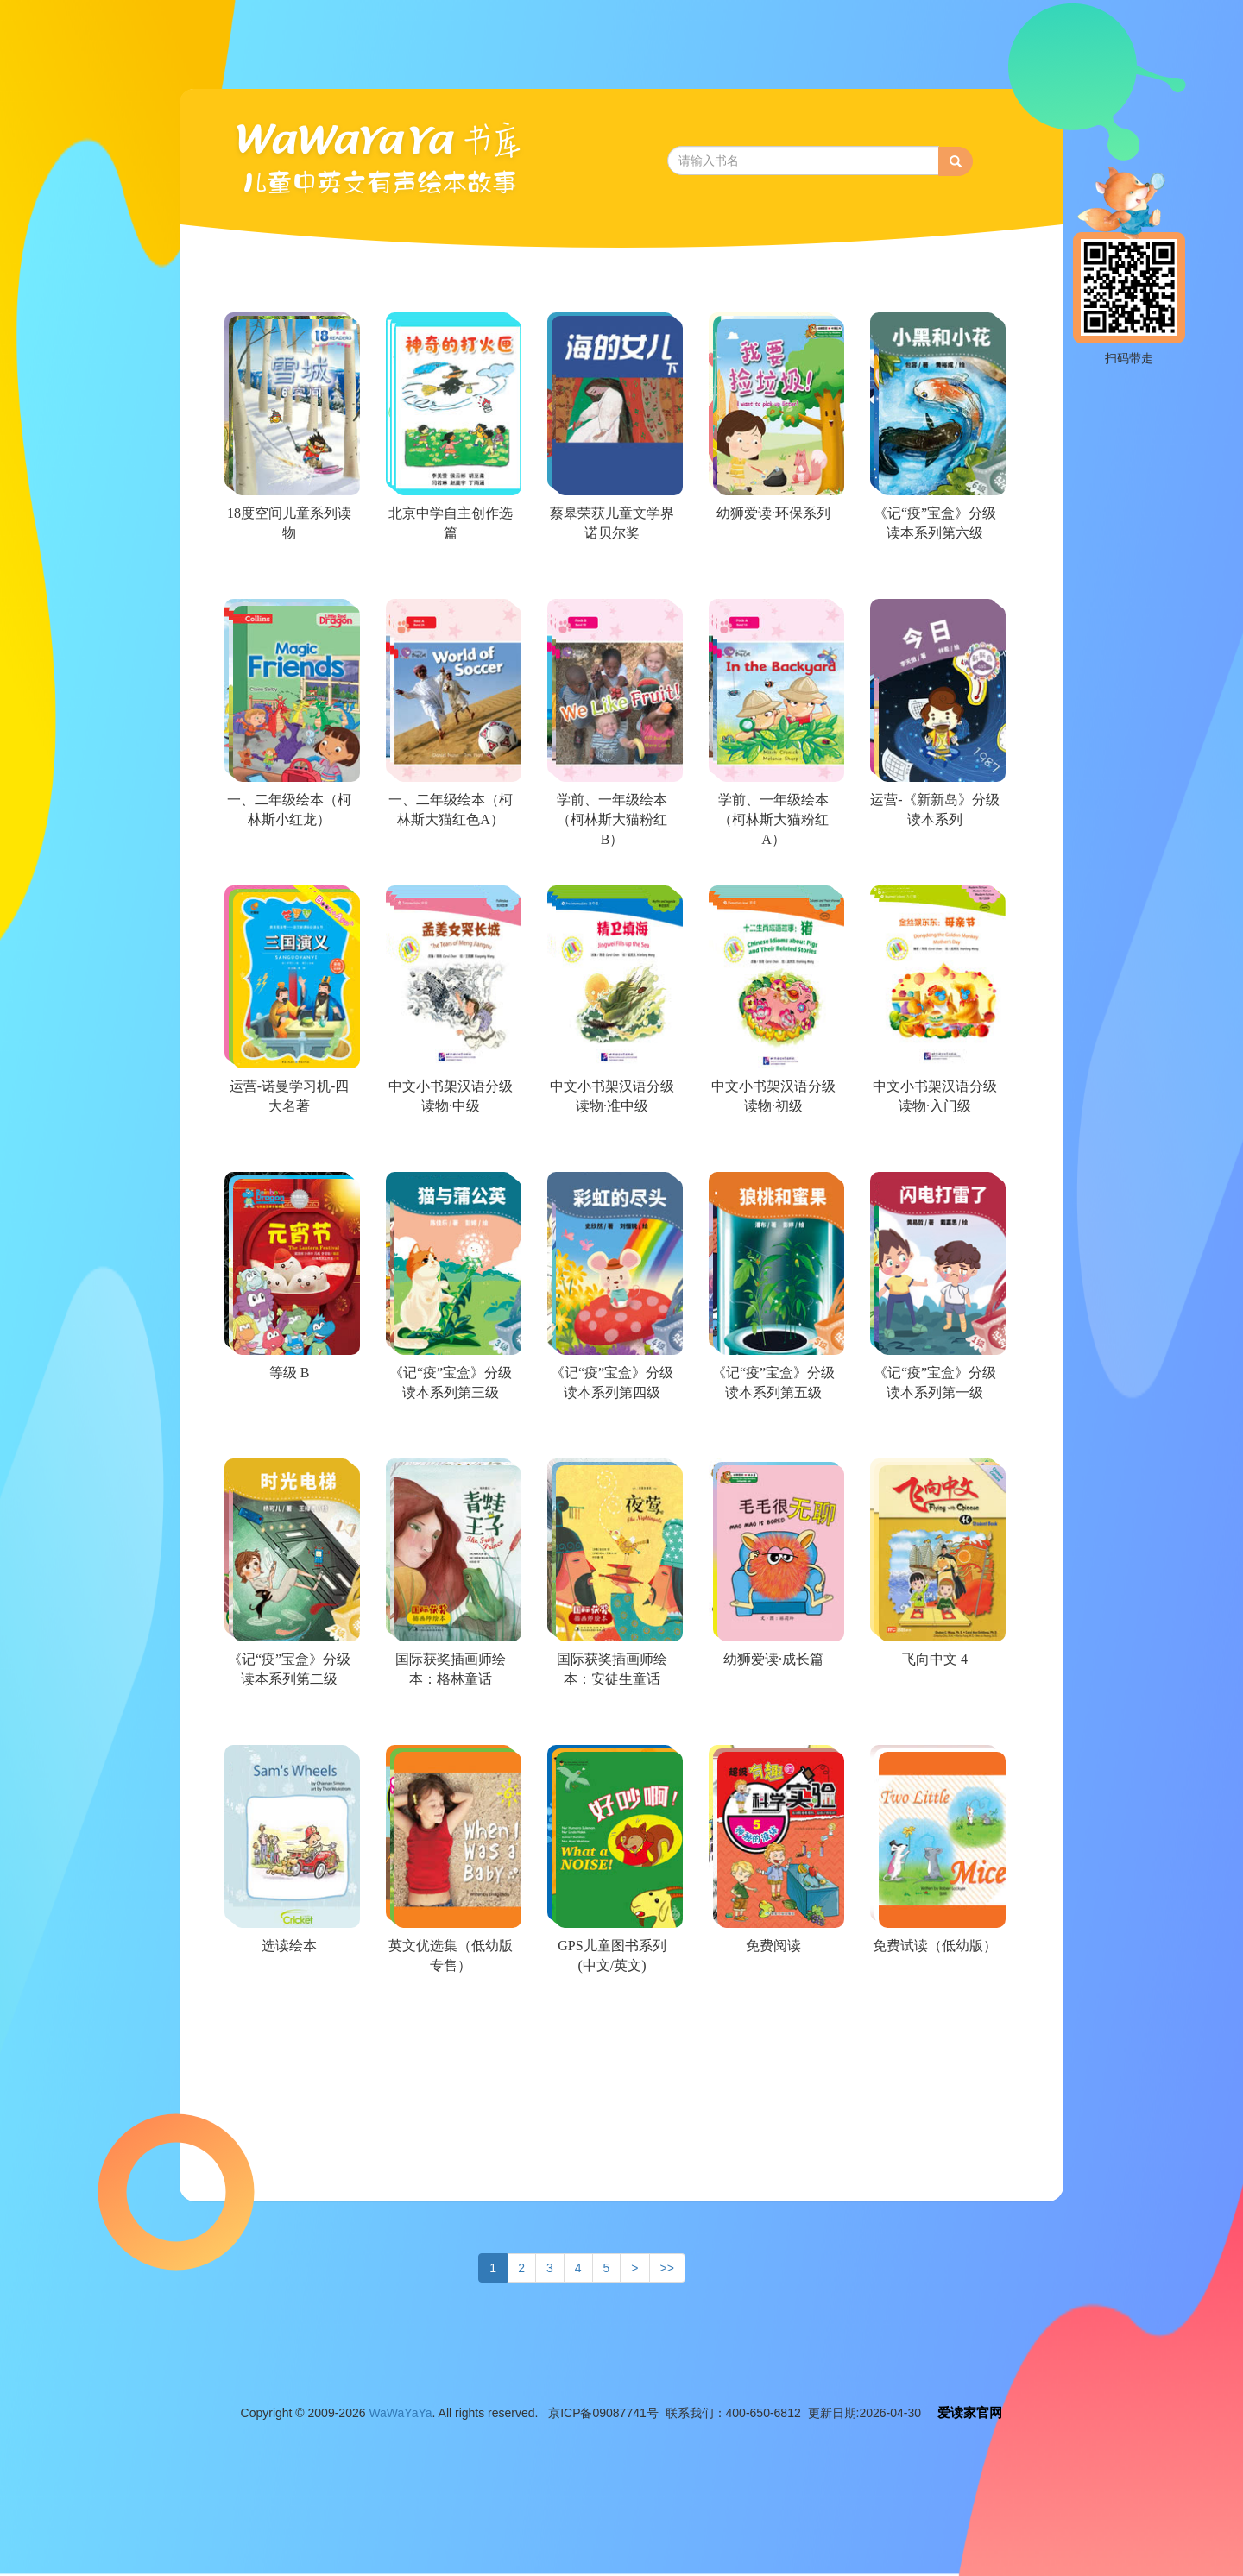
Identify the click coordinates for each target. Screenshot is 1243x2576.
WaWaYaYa (400, 2413)
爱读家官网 (969, 2412)
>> (667, 2268)
